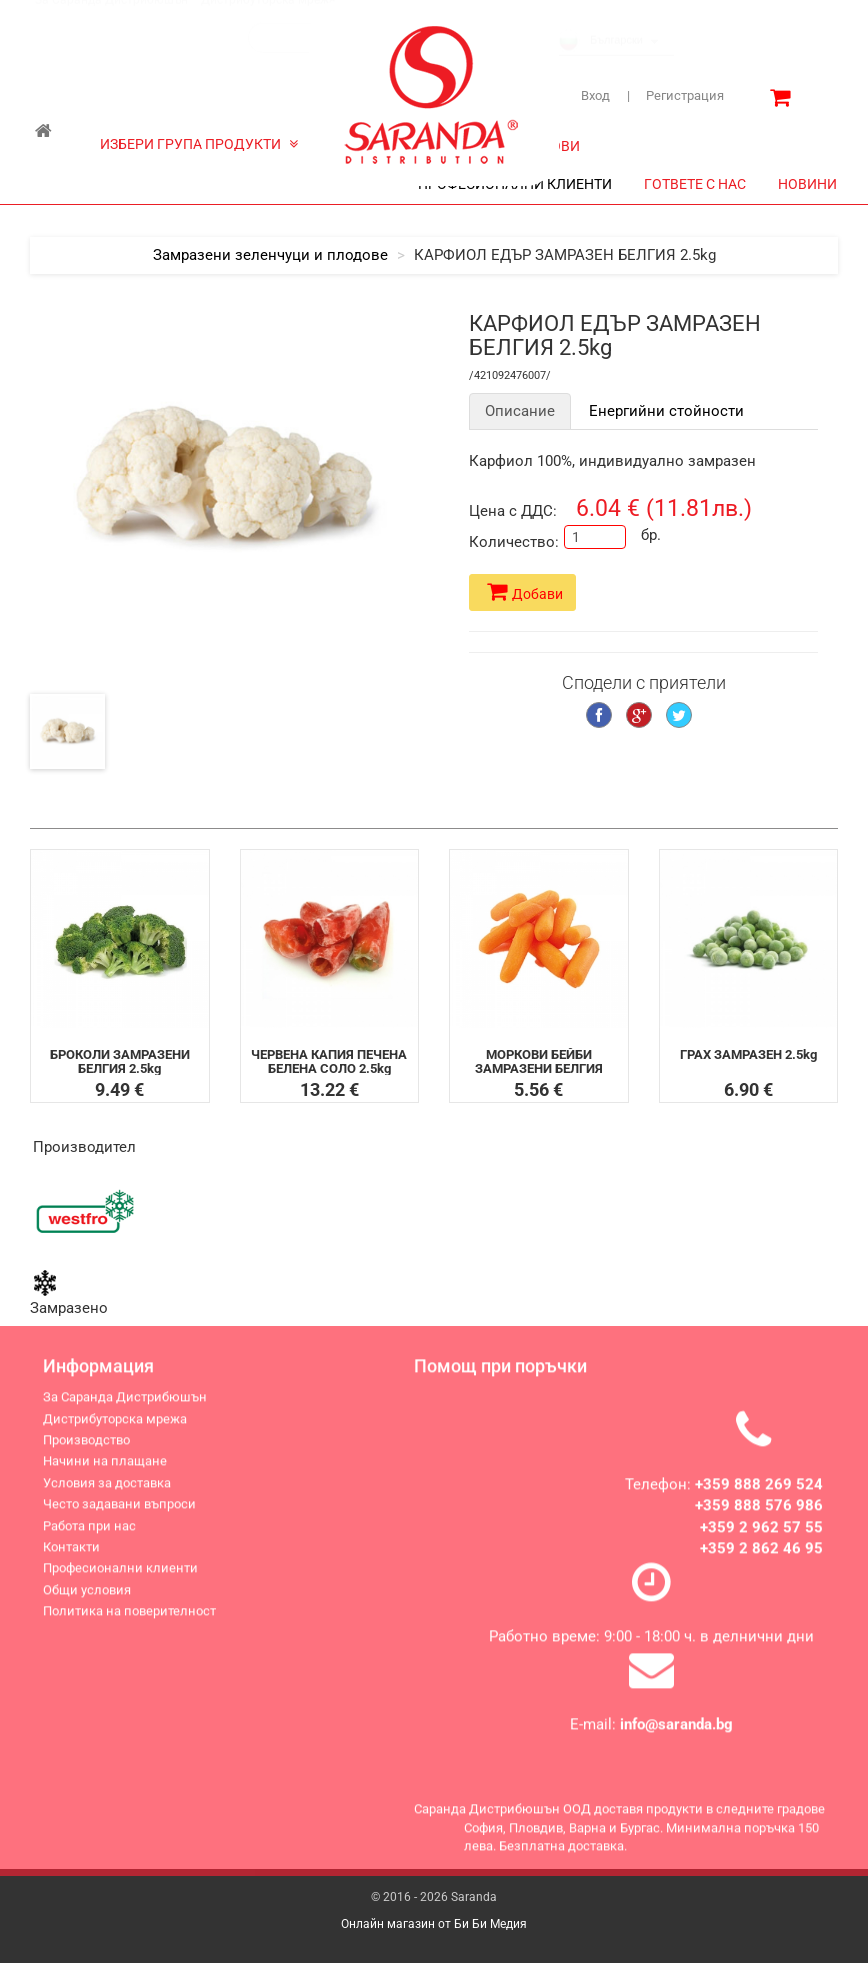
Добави (525, 592)
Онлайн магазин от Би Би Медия (434, 1924)
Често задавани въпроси (119, 1515)
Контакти (71, 1558)
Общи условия (87, 1601)
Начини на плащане (105, 1472)
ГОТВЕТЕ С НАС (695, 184)
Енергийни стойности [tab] (666, 411)
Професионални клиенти (120, 1579)
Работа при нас (89, 1537)
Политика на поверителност (129, 1622)
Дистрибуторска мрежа (268, 19)
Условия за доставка (107, 1494)
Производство (86, 1451)
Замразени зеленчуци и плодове (270, 255)
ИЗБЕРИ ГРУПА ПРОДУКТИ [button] (199, 144)
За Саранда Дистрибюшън (111, 19)
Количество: (509, 542)
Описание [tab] (520, 411)
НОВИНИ (807, 184)
